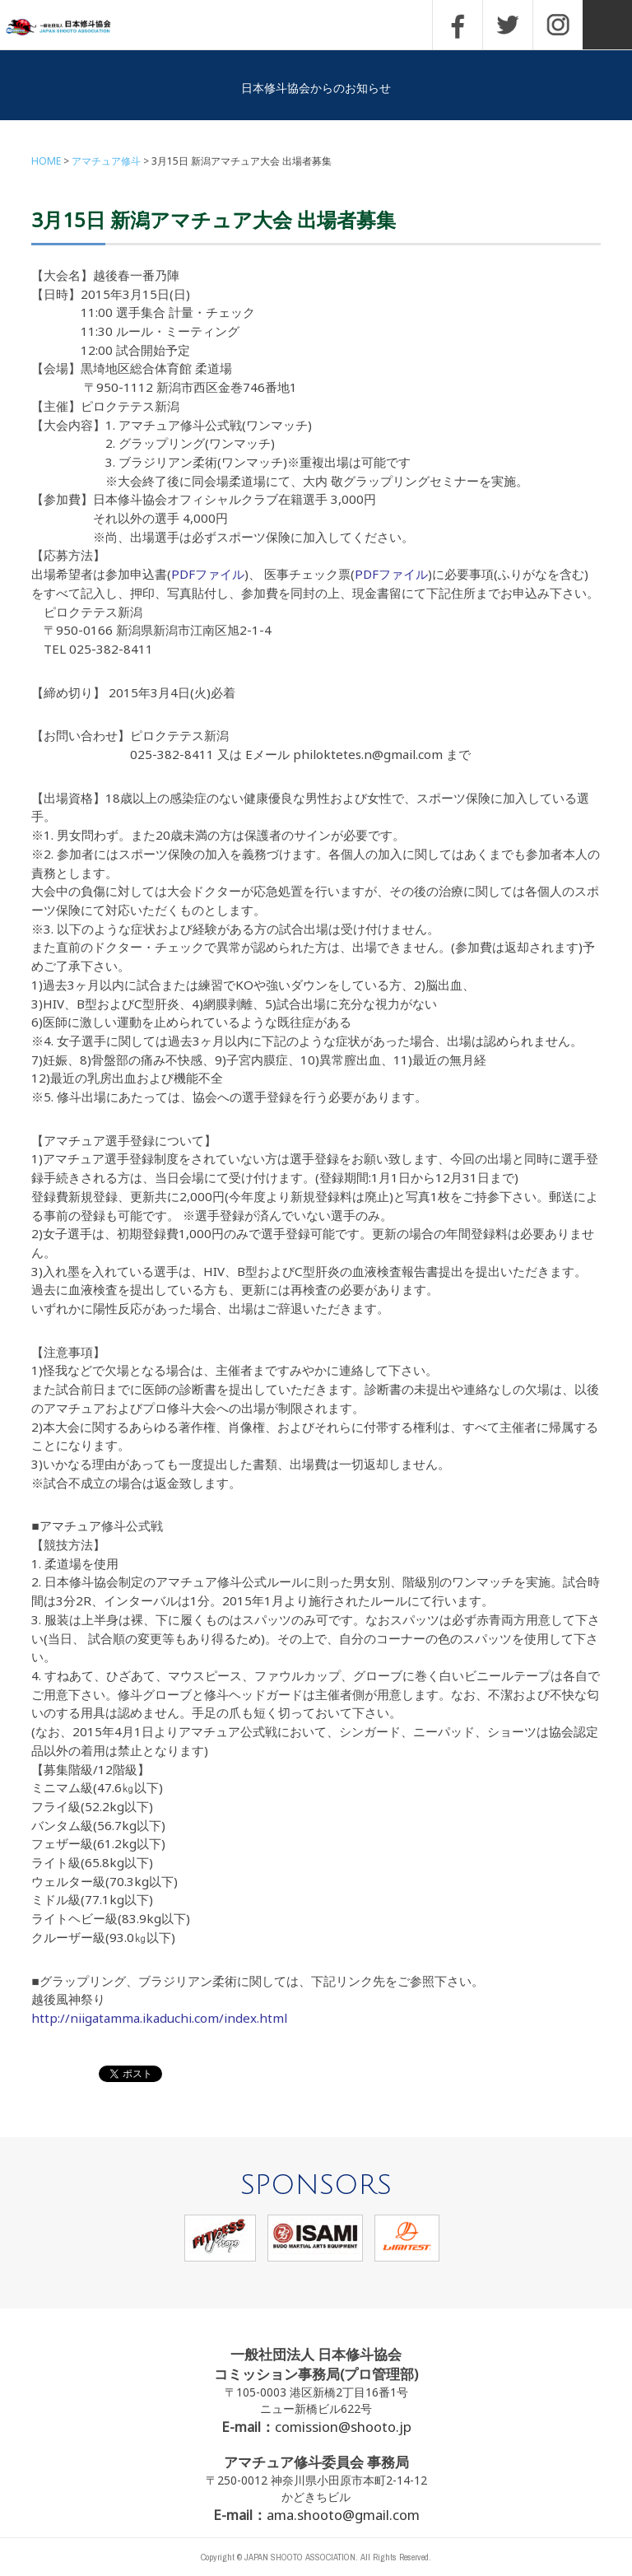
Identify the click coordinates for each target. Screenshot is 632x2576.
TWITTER (507, 24)
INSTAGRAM (558, 24)
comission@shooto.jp (343, 2426)
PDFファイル (207, 574)
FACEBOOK (457, 24)
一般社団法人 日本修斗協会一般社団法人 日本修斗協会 (70, 27)
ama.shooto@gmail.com (343, 2514)
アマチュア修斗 (106, 161)
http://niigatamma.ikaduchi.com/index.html (159, 2018)
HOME (46, 161)
